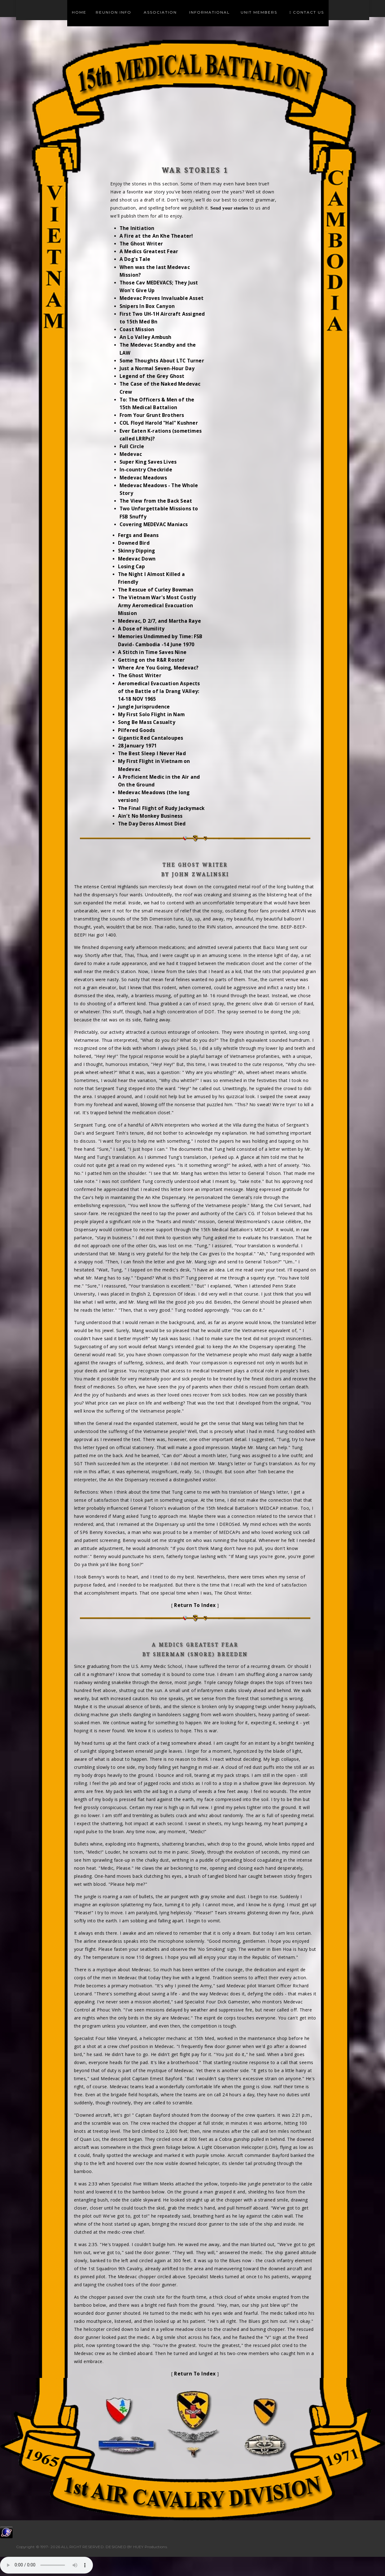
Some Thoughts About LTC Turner (162, 360)
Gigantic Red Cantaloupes (150, 738)
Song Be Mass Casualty (146, 722)
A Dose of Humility (141, 629)
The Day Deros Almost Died (152, 823)
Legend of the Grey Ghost (152, 376)
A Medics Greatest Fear (149, 251)
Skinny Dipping (136, 551)
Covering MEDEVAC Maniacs (154, 524)
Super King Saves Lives (148, 462)
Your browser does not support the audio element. (46, 2565)
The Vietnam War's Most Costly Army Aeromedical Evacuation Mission (157, 605)
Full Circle (132, 446)
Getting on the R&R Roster (151, 660)
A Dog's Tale (135, 259)
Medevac (131, 454)
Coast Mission (137, 329)
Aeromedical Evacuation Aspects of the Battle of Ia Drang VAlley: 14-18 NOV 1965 (159, 691)
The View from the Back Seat (156, 501)
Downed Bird (134, 543)
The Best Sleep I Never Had (152, 753)
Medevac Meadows (143, 477)
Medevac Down (136, 559)
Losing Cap (131, 566)
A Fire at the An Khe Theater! (156, 236)
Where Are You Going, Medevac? (158, 668)
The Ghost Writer (141, 243)
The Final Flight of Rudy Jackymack (161, 808)
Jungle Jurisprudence (144, 707)
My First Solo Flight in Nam (151, 714)
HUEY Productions (150, 2546)
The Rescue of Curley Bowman (155, 590)
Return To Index (195, 1605)
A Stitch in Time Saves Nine (152, 652)
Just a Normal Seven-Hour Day (157, 368)
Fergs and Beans (138, 535)
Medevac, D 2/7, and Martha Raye (159, 621)
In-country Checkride (146, 469)
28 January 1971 (137, 745)
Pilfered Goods (136, 730)
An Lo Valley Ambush (146, 337)
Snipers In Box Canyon (147, 306)
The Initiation (137, 228)
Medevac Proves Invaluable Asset (161, 298)
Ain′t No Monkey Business (150, 816)
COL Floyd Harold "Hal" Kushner (159, 423)
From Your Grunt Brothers (152, 415)
